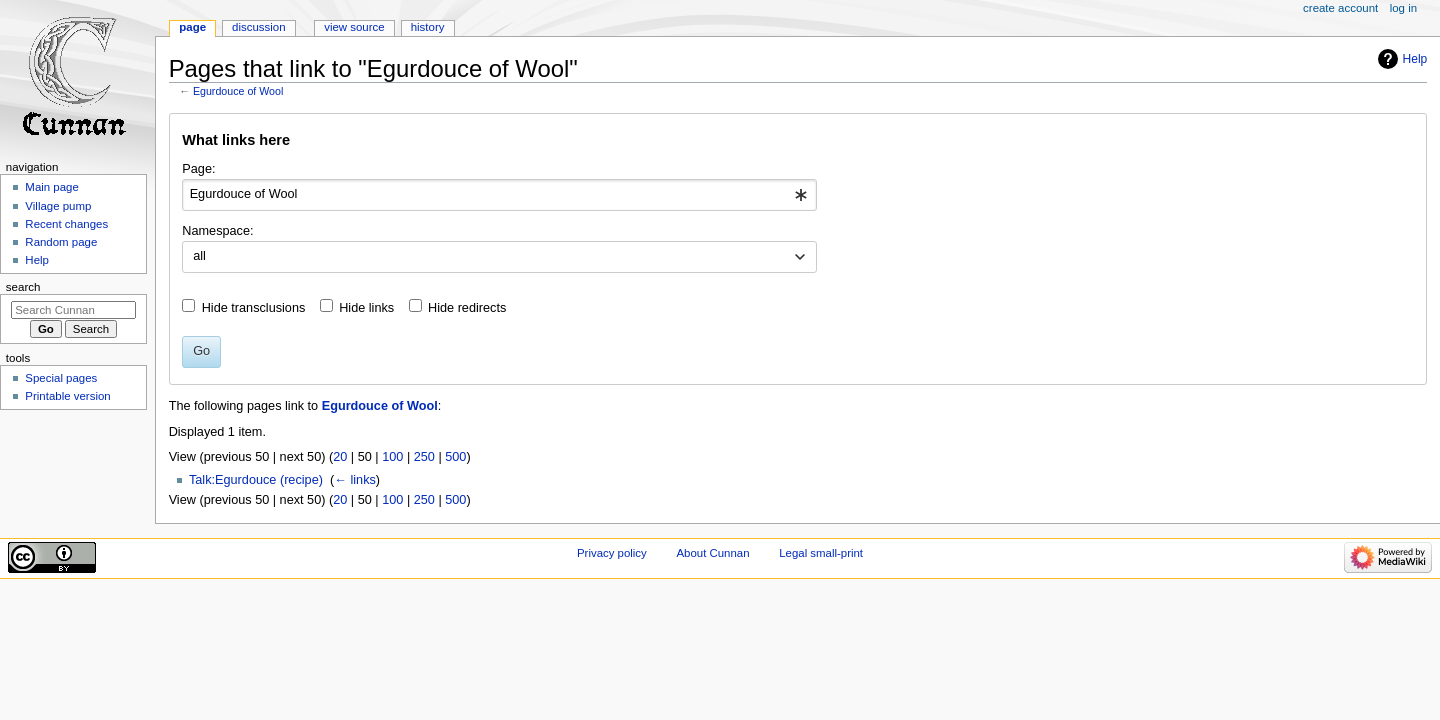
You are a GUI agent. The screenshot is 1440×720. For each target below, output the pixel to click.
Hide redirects (467, 308)
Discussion (258, 27)
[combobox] (499, 195)
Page (192, 27)
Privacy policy (612, 553)
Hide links (366, 308)
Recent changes (66, 224)
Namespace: (217, 231)
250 (424, 457)
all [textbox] (199, 256)
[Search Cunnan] (73, 310)
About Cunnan (712, 553)
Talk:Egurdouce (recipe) (256, 480)
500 (455, 457)
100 (392, 457)
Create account (1340, 8)
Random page (61, 242)
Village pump (58, 206)
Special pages (61, 378)
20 (340, 457)
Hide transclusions (254, 308)
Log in (1403, 8)
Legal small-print (821, 553)
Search (23, 287)
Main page (52, 187)
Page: (198, 169)
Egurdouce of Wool (238, 91)
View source (354, 27)
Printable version (67, 396)
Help (1415, 59)
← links (355, 480)
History (428, 27)
